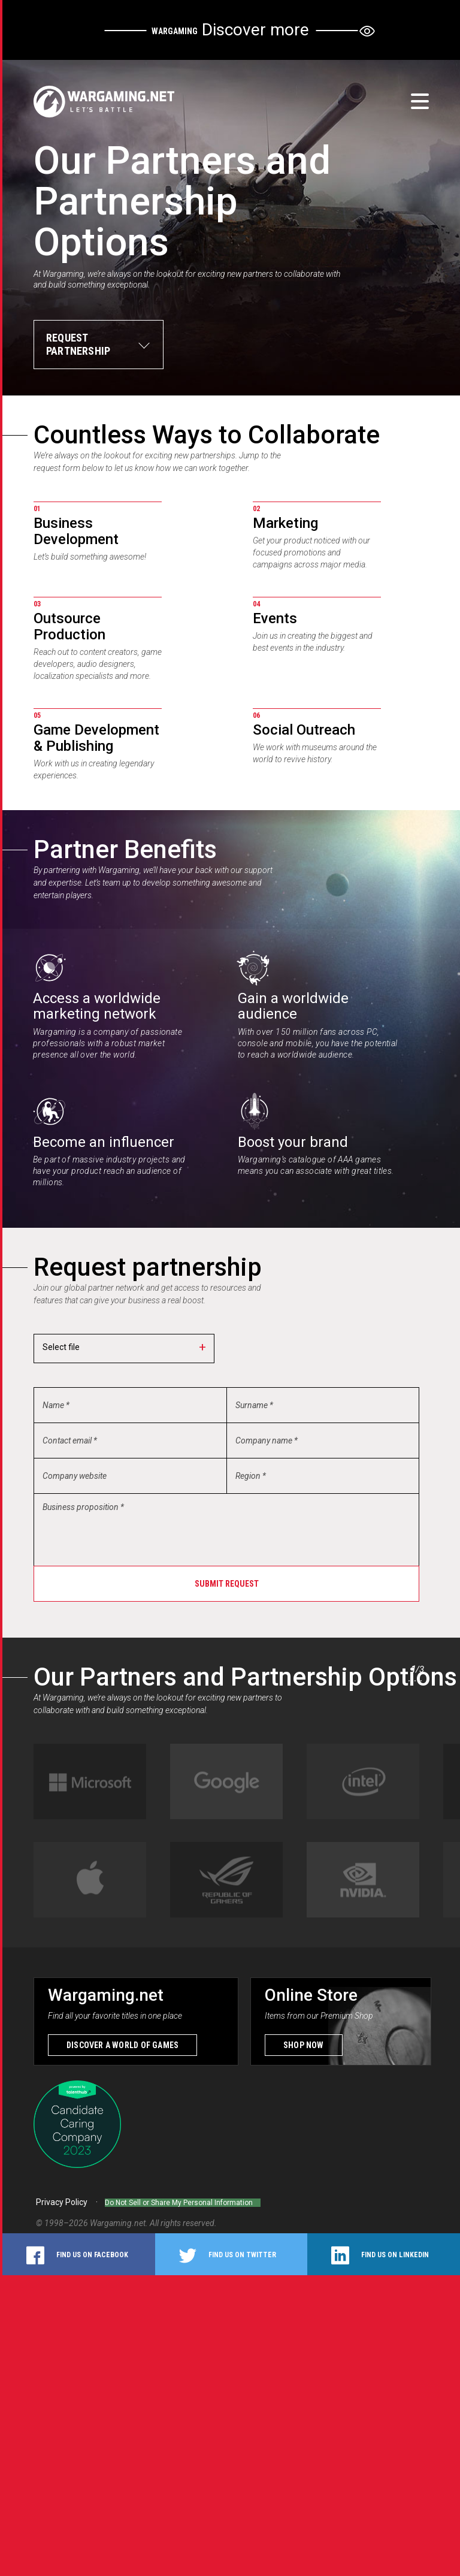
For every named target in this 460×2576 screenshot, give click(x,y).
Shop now (303, 2042)
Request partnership (78, 344)
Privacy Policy (61, 2200)
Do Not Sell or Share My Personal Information (190, 2199)
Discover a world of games (122, 2042)
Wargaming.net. (120, 2215)
